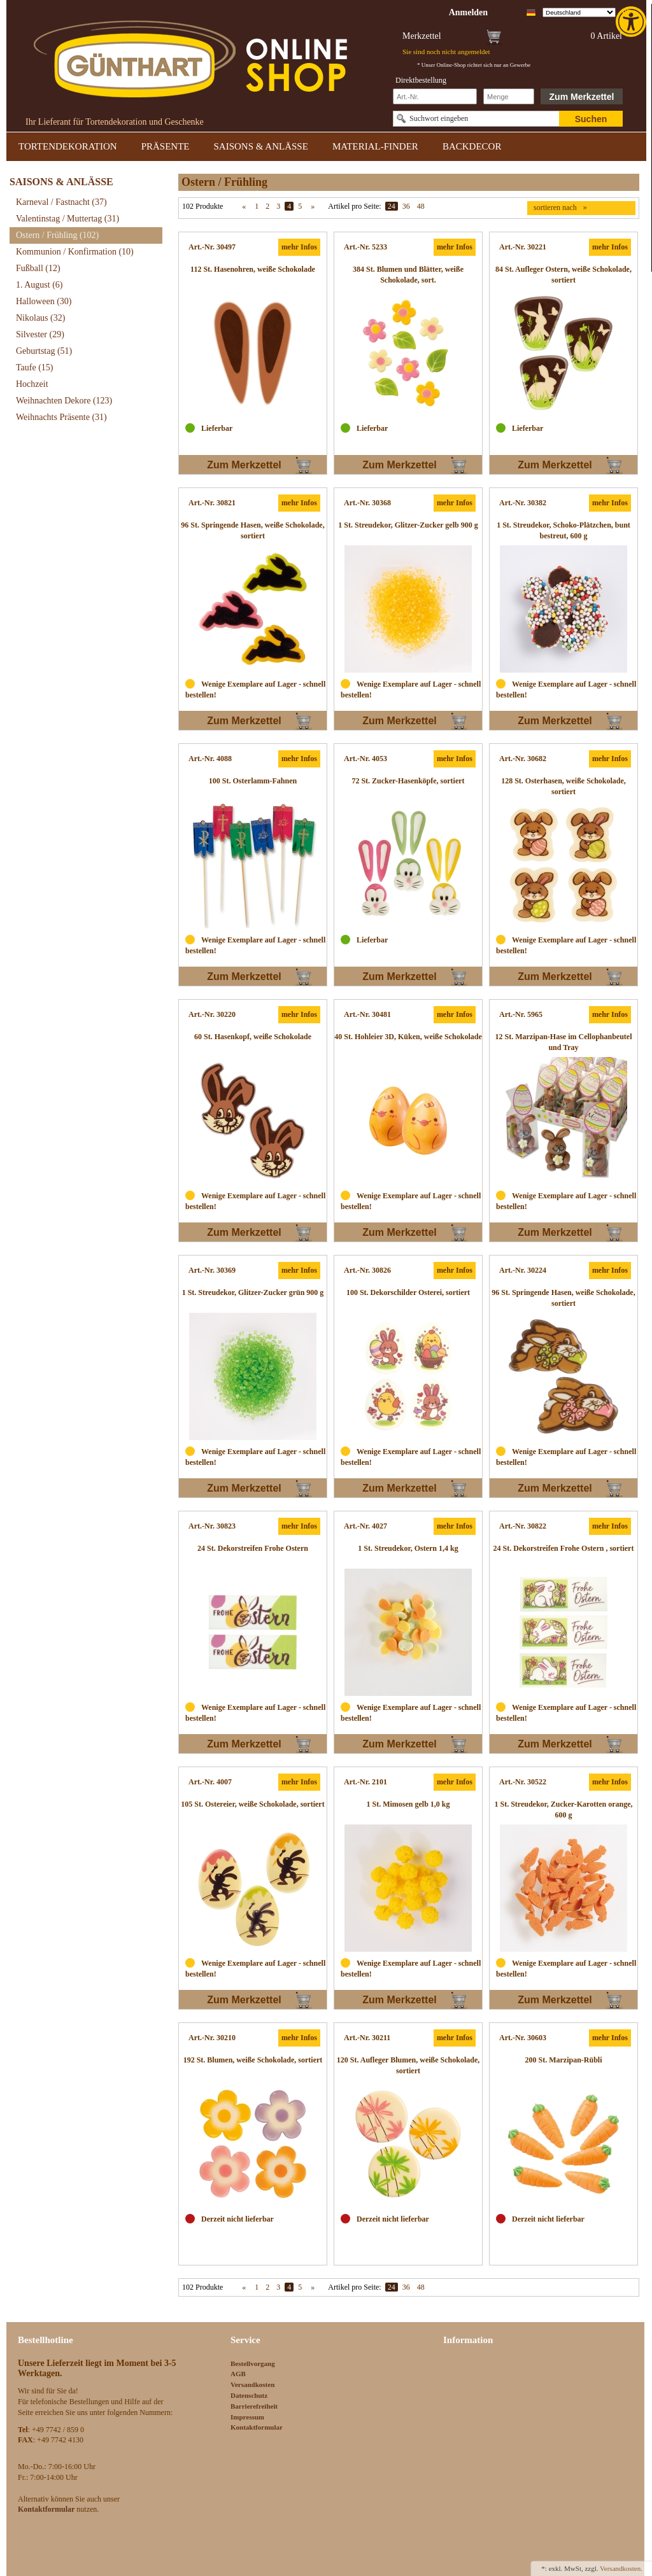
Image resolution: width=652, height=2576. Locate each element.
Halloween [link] (43, 301)
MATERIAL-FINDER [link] (375, 146)
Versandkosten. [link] (621, 2568)
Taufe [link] (34, 367)
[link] (632, 21)
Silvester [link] (40, 334)
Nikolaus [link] (40, 318)
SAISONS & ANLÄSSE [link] (261, 146)
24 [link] (391, 206)
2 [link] (267, 206)
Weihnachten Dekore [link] (64, 400)
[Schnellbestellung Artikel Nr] (435, 96)
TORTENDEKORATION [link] (67, 146)
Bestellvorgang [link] (252, 2363)
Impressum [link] (247, 2417)
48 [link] (421, 206)
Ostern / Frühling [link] (57, 235)
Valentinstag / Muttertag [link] (67, 218)
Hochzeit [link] (32, 384)
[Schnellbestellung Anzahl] (508, 96)
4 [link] (289, 206)
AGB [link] (238, 2373)
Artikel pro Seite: (354, 206)
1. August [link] (39, 285)
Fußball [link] (38, 268)
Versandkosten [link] (252, 2384)
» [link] (313, 206)
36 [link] (406, 206)
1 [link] (257, 206)
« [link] (244, 206)
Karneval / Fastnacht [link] (61, 202)
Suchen (591, 119)
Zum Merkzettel (581, 97)
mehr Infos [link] (299, 246)
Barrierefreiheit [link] (254, 2406)
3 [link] (278, 206)
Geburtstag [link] (44, 351)
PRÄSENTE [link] (165, 146)
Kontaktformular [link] (256, 2427)
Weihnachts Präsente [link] (61, 417)
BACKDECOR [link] (472, 146)
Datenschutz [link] (248, 2395)
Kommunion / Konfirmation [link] (75, 251)
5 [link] (300, 206)
